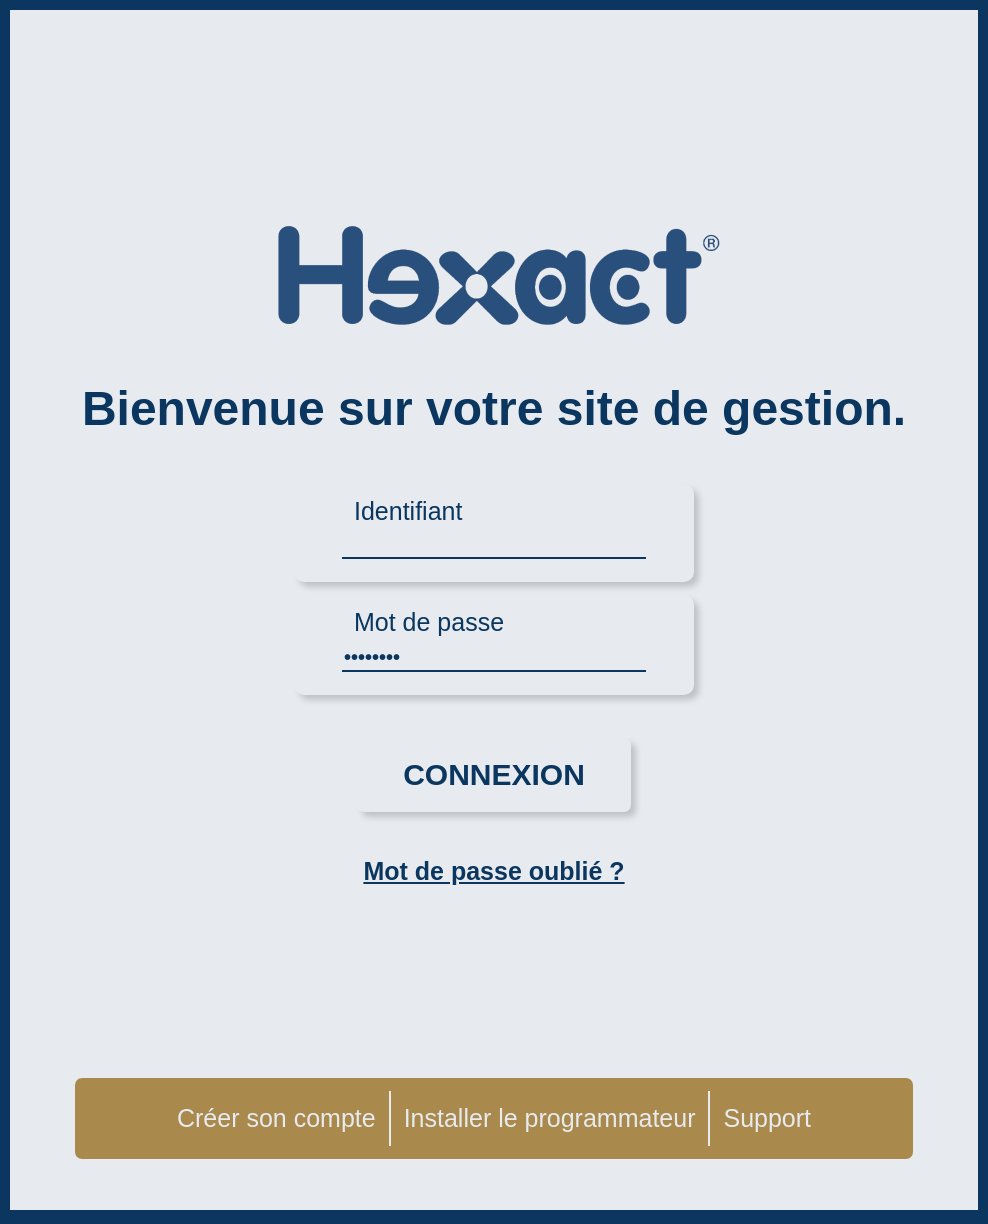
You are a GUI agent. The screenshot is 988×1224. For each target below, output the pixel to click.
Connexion (494, 774)
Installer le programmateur (550, 1118)
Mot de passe (429, 622)
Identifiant (408, 511)
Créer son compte (276, 1118)
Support (767, 1118)
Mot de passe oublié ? (493, 871)
